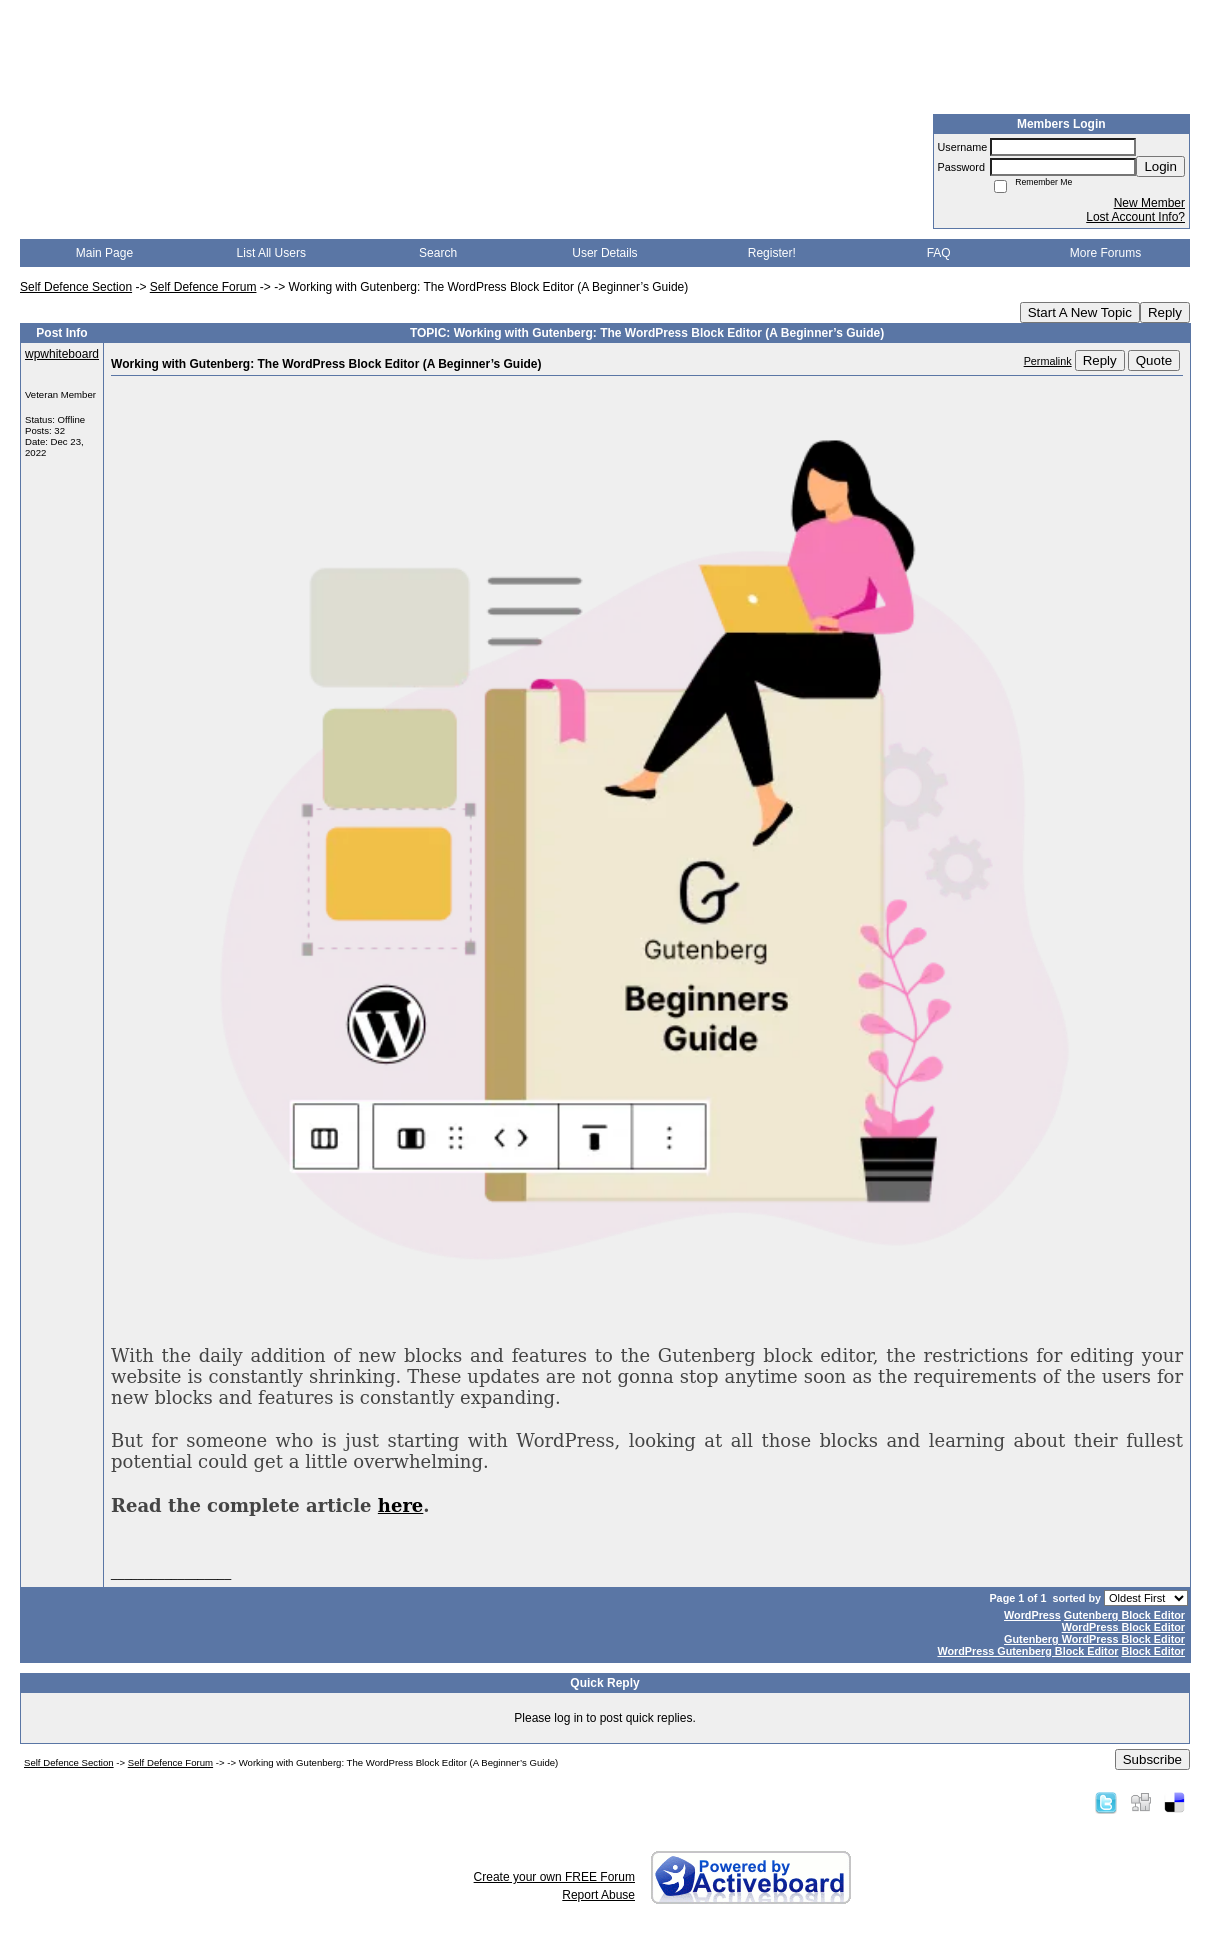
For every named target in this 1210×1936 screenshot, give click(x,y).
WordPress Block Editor (1123, 1627)
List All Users (271, 253)
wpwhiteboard (62, 354)
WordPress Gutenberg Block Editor (1027, 1651)
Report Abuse (598, 1895)
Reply (1165, 312)
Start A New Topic (1080, 312)
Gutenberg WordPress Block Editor (1094, 1639)
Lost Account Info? (1135, 217)
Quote (1154, 360)
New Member (1149, 203)
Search (438, 253)
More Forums (1105, 253)
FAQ (939, 253)
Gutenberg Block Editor (1124, 1615)
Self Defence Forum (203, 287)
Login (1160, 166)
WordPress (1032, 1615)
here (400, 1505)
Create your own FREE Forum (554, 1877)
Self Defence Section (76, 287)
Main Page (104, 253)
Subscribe (1152, 1759)
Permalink (1048, 361)
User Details (604, 253)
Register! (772, 253)
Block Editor (1153, 1651)
